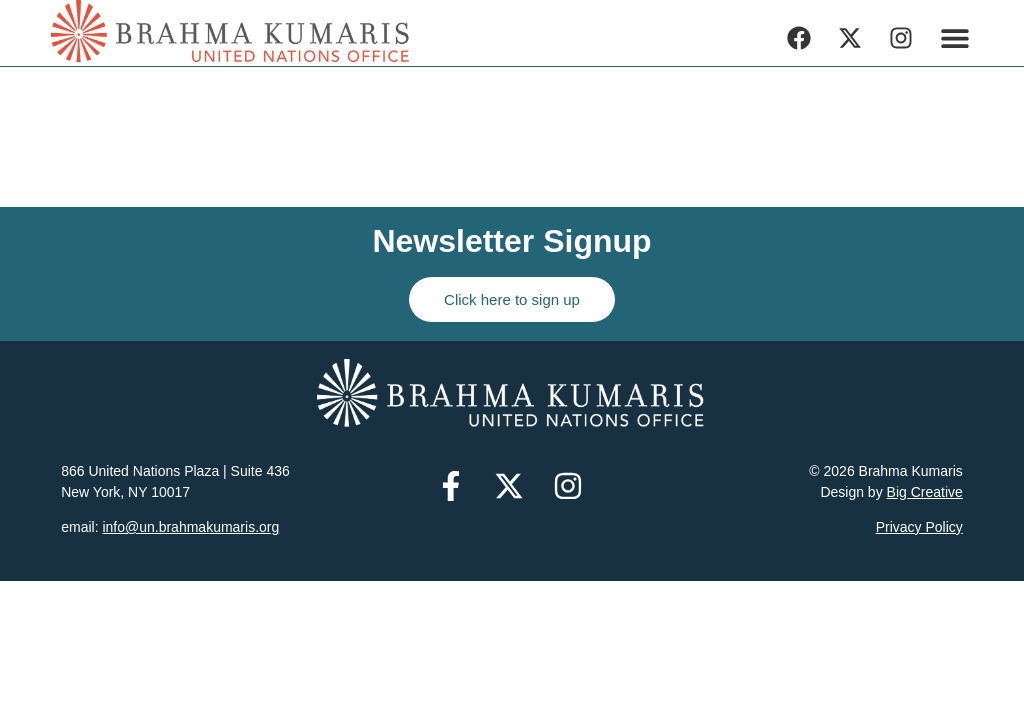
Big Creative (925, 492)
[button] (955, 37)
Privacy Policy (919, 527)
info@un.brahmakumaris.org (190, 527)
